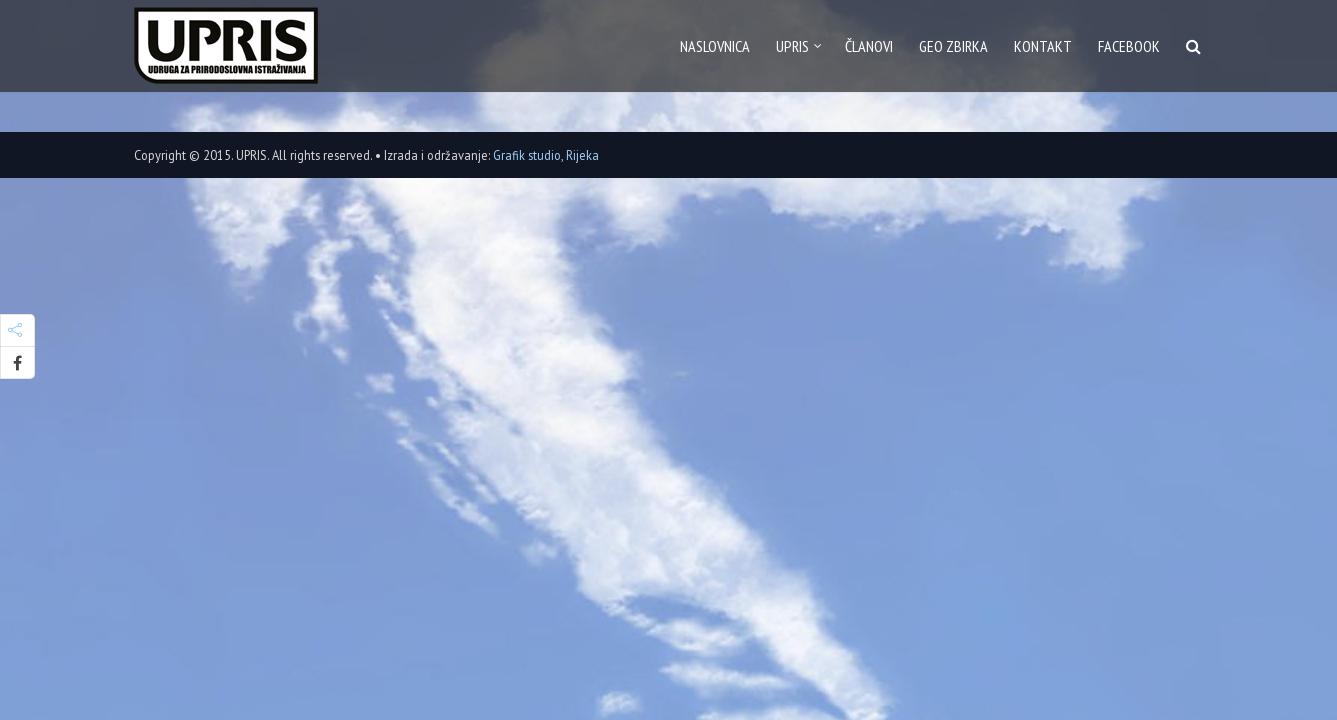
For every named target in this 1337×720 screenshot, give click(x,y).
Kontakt (1043, 46)
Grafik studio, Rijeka (546, 155)
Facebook (1129, 46)
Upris (792, 46)
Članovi (869, 46)
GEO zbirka (953, 46)
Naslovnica (715, 46)
